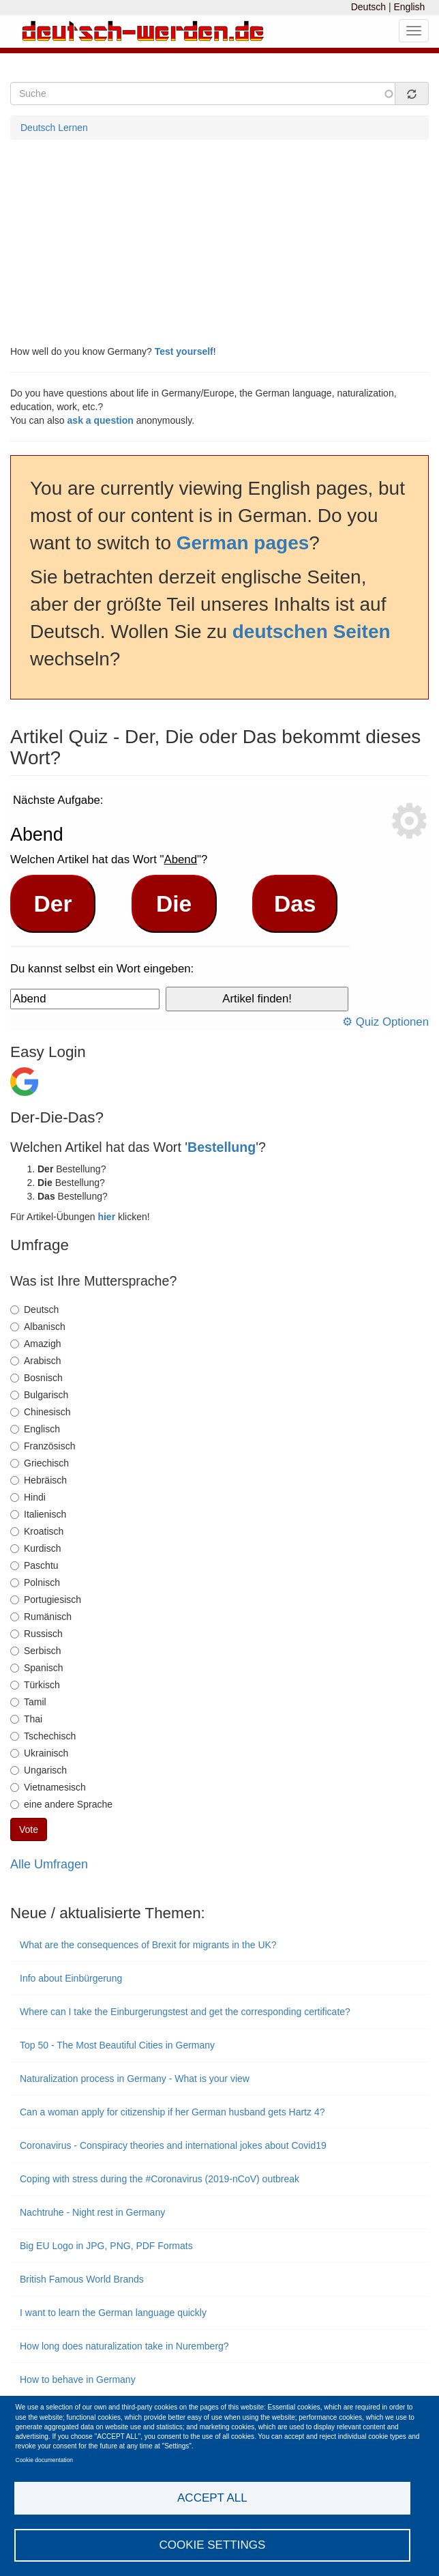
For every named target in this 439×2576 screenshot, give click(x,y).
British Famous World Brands (83, 2279)
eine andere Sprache (61, 1804)
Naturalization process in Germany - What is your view (134, 2078)
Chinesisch (40, 1411)
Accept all (212, 2497)
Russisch (36, 1633)
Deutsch (368, 6)
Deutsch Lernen (54, 127)
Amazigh (35, 1343)
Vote (28, 1829)
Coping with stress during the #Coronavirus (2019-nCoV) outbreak (159, 2178)
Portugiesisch (45, 1599)
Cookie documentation (45, 2460)
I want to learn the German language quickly (113, 2312)
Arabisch (35, 1360)
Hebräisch (38, 1480)
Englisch (35, 1428)
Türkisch (35, 1684)
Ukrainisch (39, 1753)
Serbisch (35, 1650)
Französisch (42, 1446)
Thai (26, 1718)
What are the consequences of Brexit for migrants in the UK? (148, 1944)
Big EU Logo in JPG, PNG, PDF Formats (106, 2245)
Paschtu (34, 1565)
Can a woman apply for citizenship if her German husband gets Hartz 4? (172, 2112)
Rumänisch (41, 1616)
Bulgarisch (39, 1394)
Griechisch (39, 1463)
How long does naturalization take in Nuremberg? (126, 2346)
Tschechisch (43, 1736)
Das (295, 903)
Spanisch (36, 1667)
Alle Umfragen (49, 1864)
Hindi (28, 1497)
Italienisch (38, 1514)
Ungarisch (38, 1770)
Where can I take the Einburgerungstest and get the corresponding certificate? (185, 2011)
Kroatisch (36, 1531)
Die (174, 903)
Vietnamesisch (48, 1787)
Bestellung (221, 1147)
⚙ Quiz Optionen (385, 1021)
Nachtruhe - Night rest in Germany (92, 2212)
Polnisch (35, 1582)
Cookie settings (212, 2544)
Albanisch (37, 1326)
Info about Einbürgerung (71, 1978)
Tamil (28, 1701)
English (409, 6)
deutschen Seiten (311, 631)
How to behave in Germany (78, 2379)
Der (53, 903)
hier (106, 1216)
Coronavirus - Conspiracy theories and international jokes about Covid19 (173, 2145)
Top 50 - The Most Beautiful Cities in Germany (117, 2045)
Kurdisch (35, 1548)
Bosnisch (36, 1377)
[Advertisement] (219, 242)
